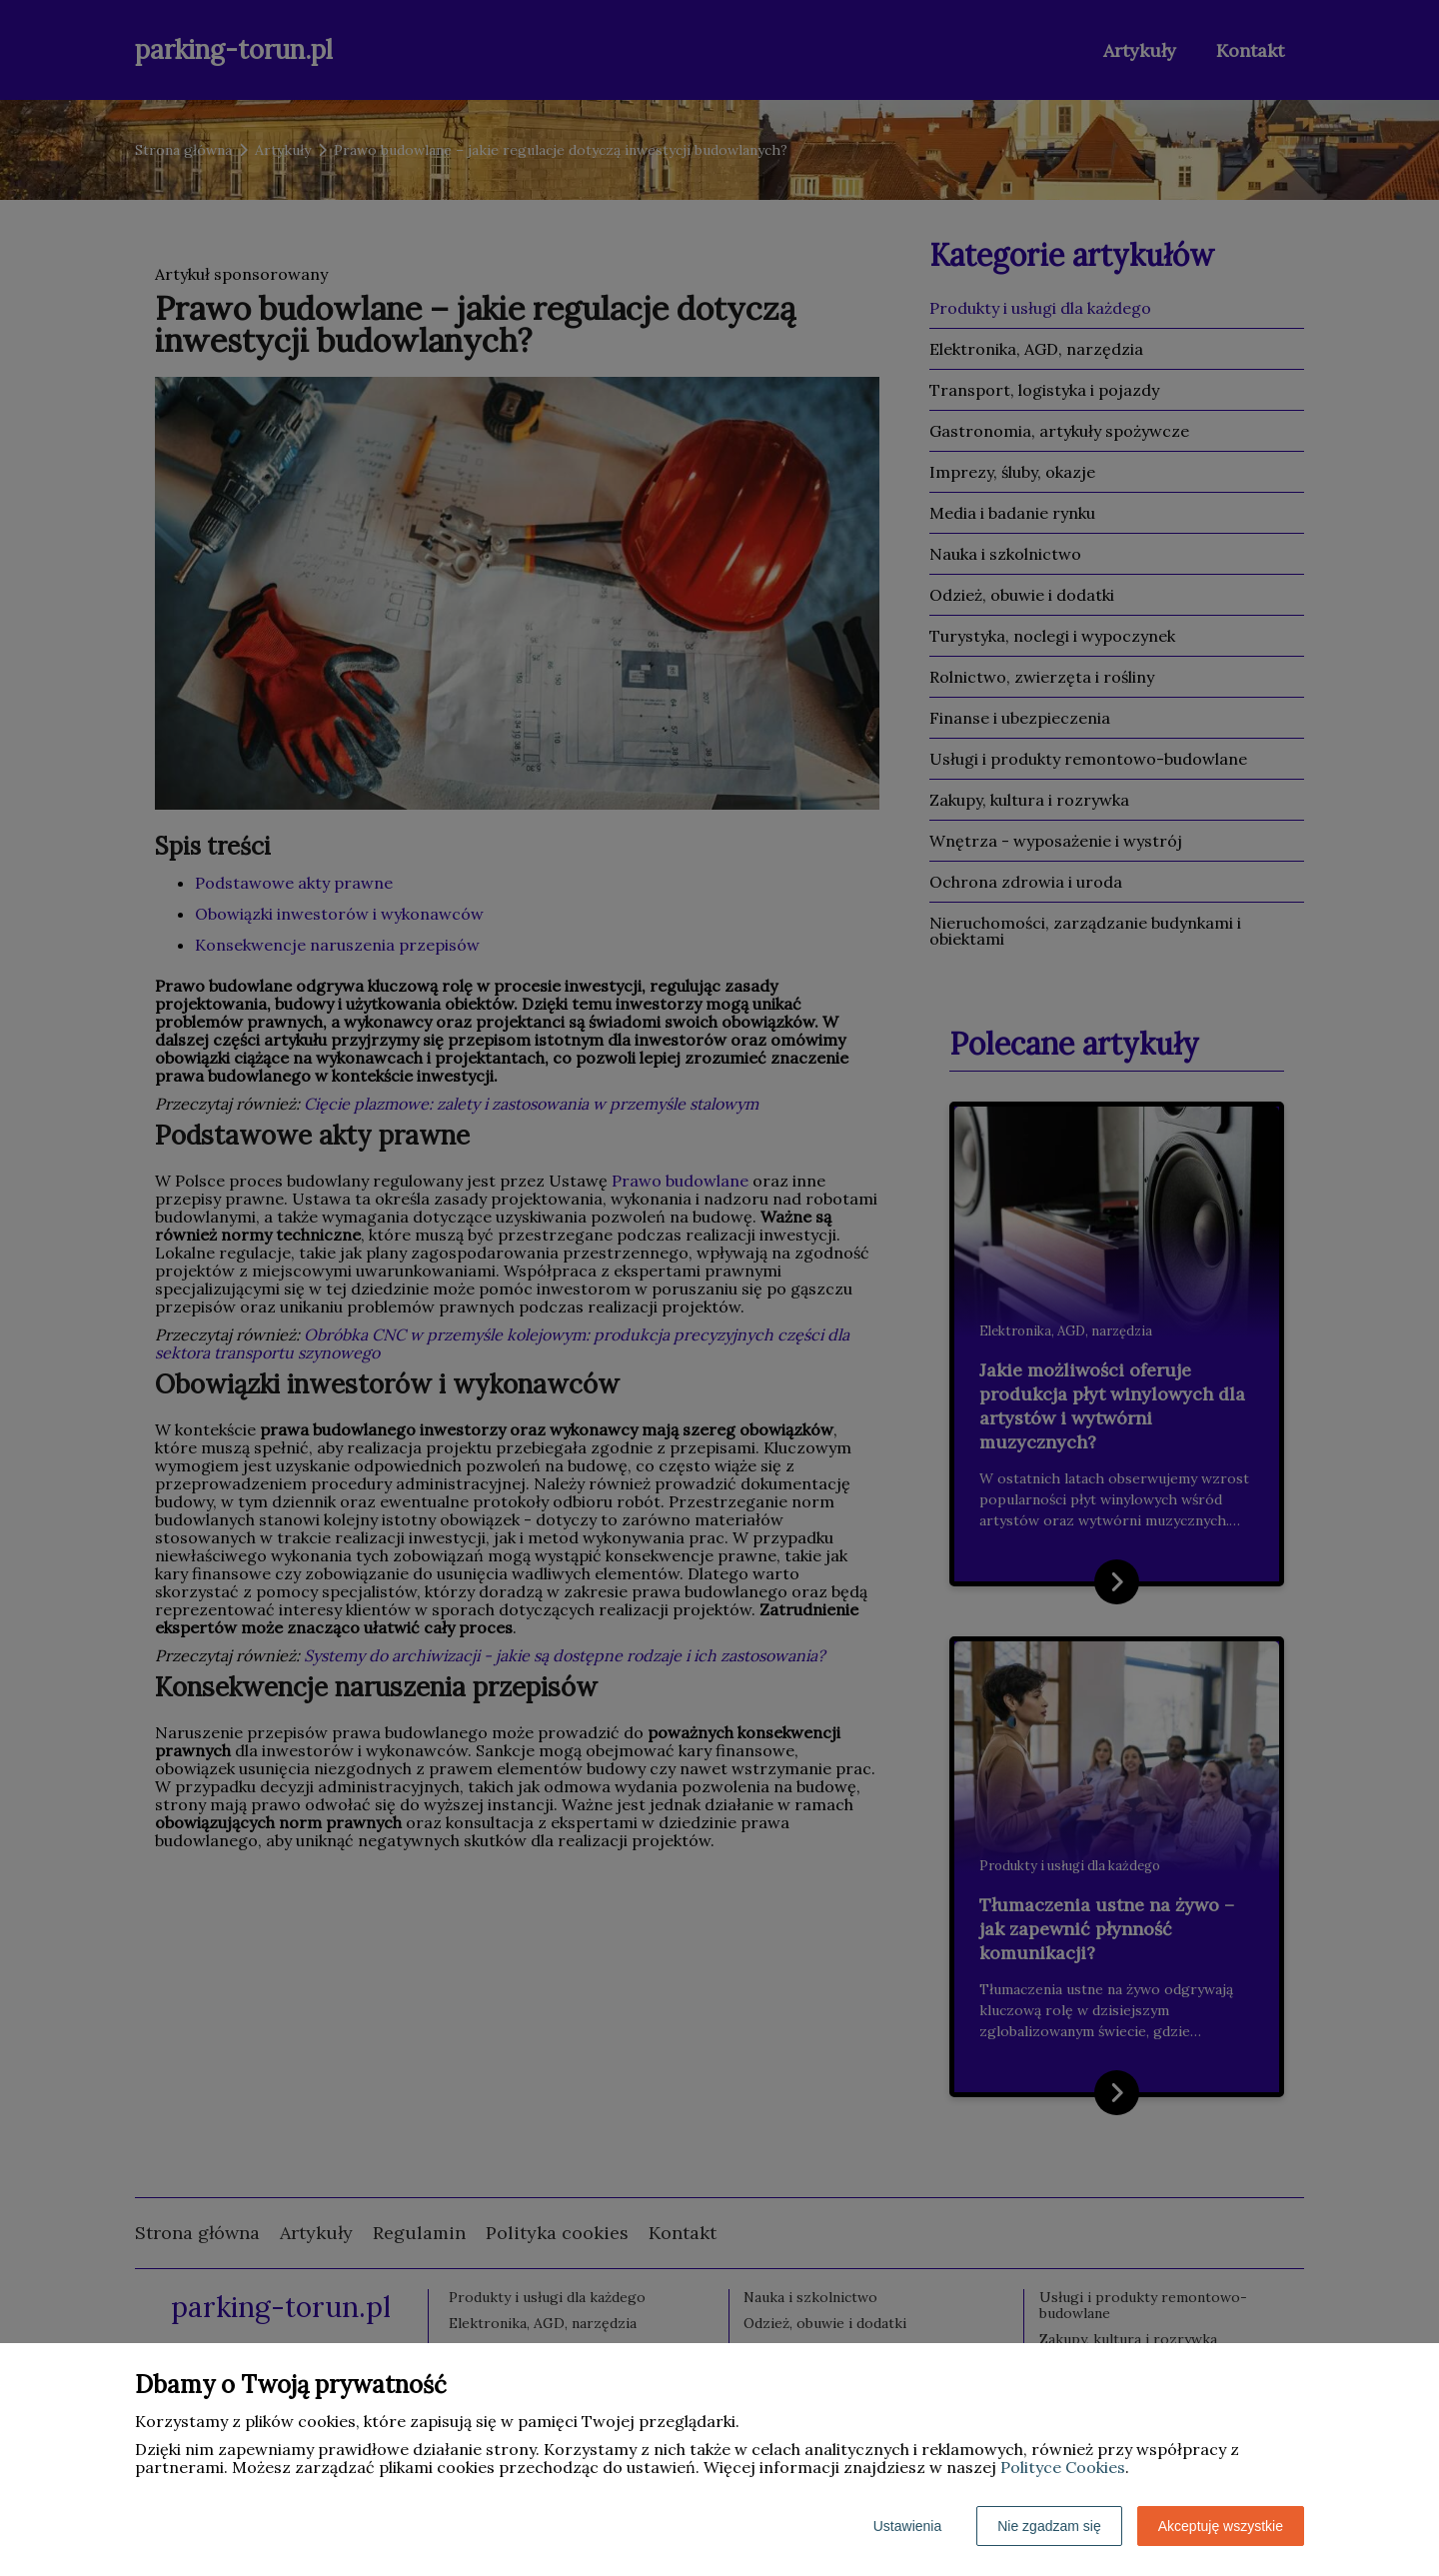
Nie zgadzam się (1049, 2526)
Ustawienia (907, 2526)
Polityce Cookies (1062, 2467)
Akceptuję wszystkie (1220, 2526)
